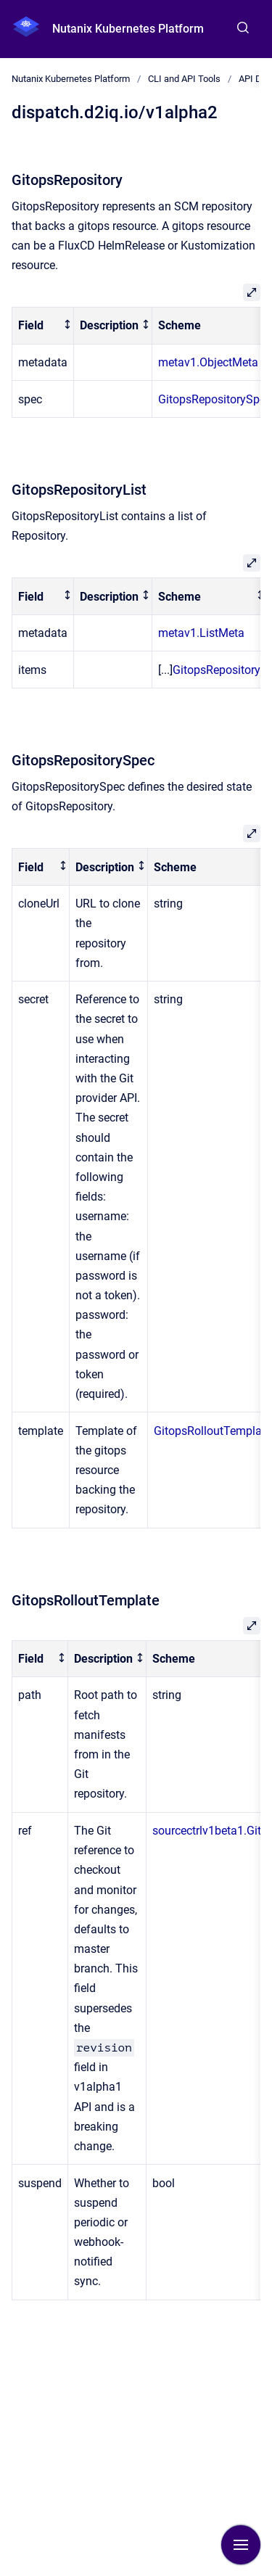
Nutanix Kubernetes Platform (128, 29)
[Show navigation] (240, 2544)
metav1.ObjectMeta (208, 362)
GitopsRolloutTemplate (212, 1431)
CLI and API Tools (184, 78)
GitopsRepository (216, 670)
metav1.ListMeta (201, 633)
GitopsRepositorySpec (214, 399)
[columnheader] (43, 326)
